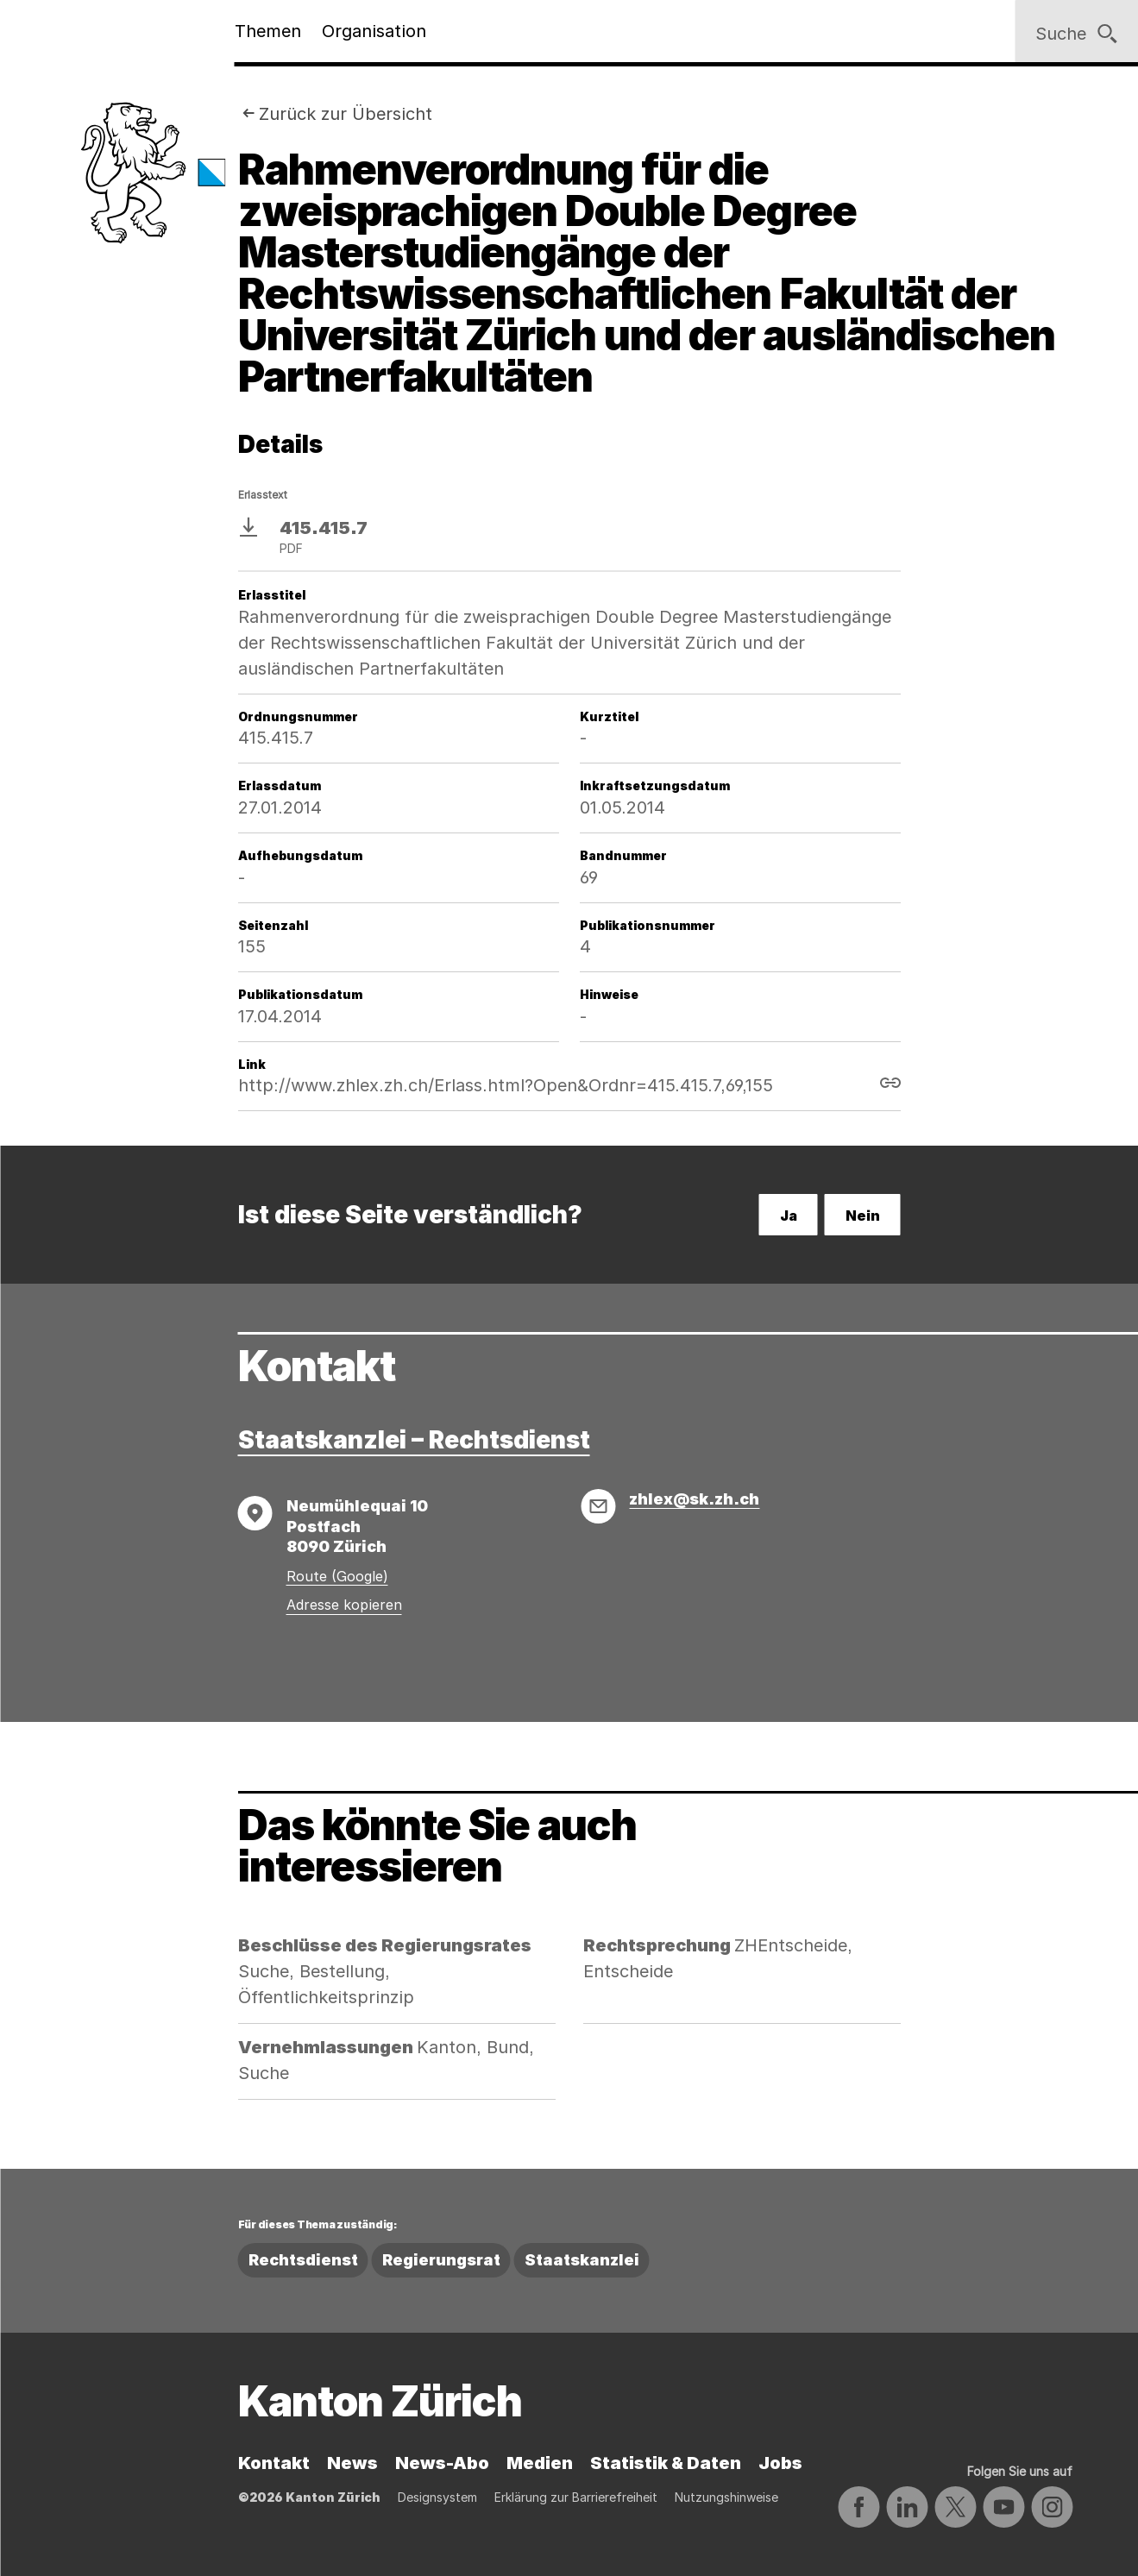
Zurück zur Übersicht (345, 114)
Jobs (780, 2463)
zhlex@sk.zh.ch (694, 1499)
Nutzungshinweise (726, 2497)
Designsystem (437, 2497)
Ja (788, 1215)
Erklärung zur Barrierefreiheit (575, 2497)
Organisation (374, 31)
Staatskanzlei (582, 2260)
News (352, 2463)
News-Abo (442, 2463)
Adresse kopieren (344, 1604)
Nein (863, 1215)
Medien (539, 2463)
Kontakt (274, 2463)
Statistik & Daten (665, 2463)
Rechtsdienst (303, 2260)
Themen (268, 31)
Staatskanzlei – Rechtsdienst (414, 1439)
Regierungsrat (441, 2260)
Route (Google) (337, 1576)
